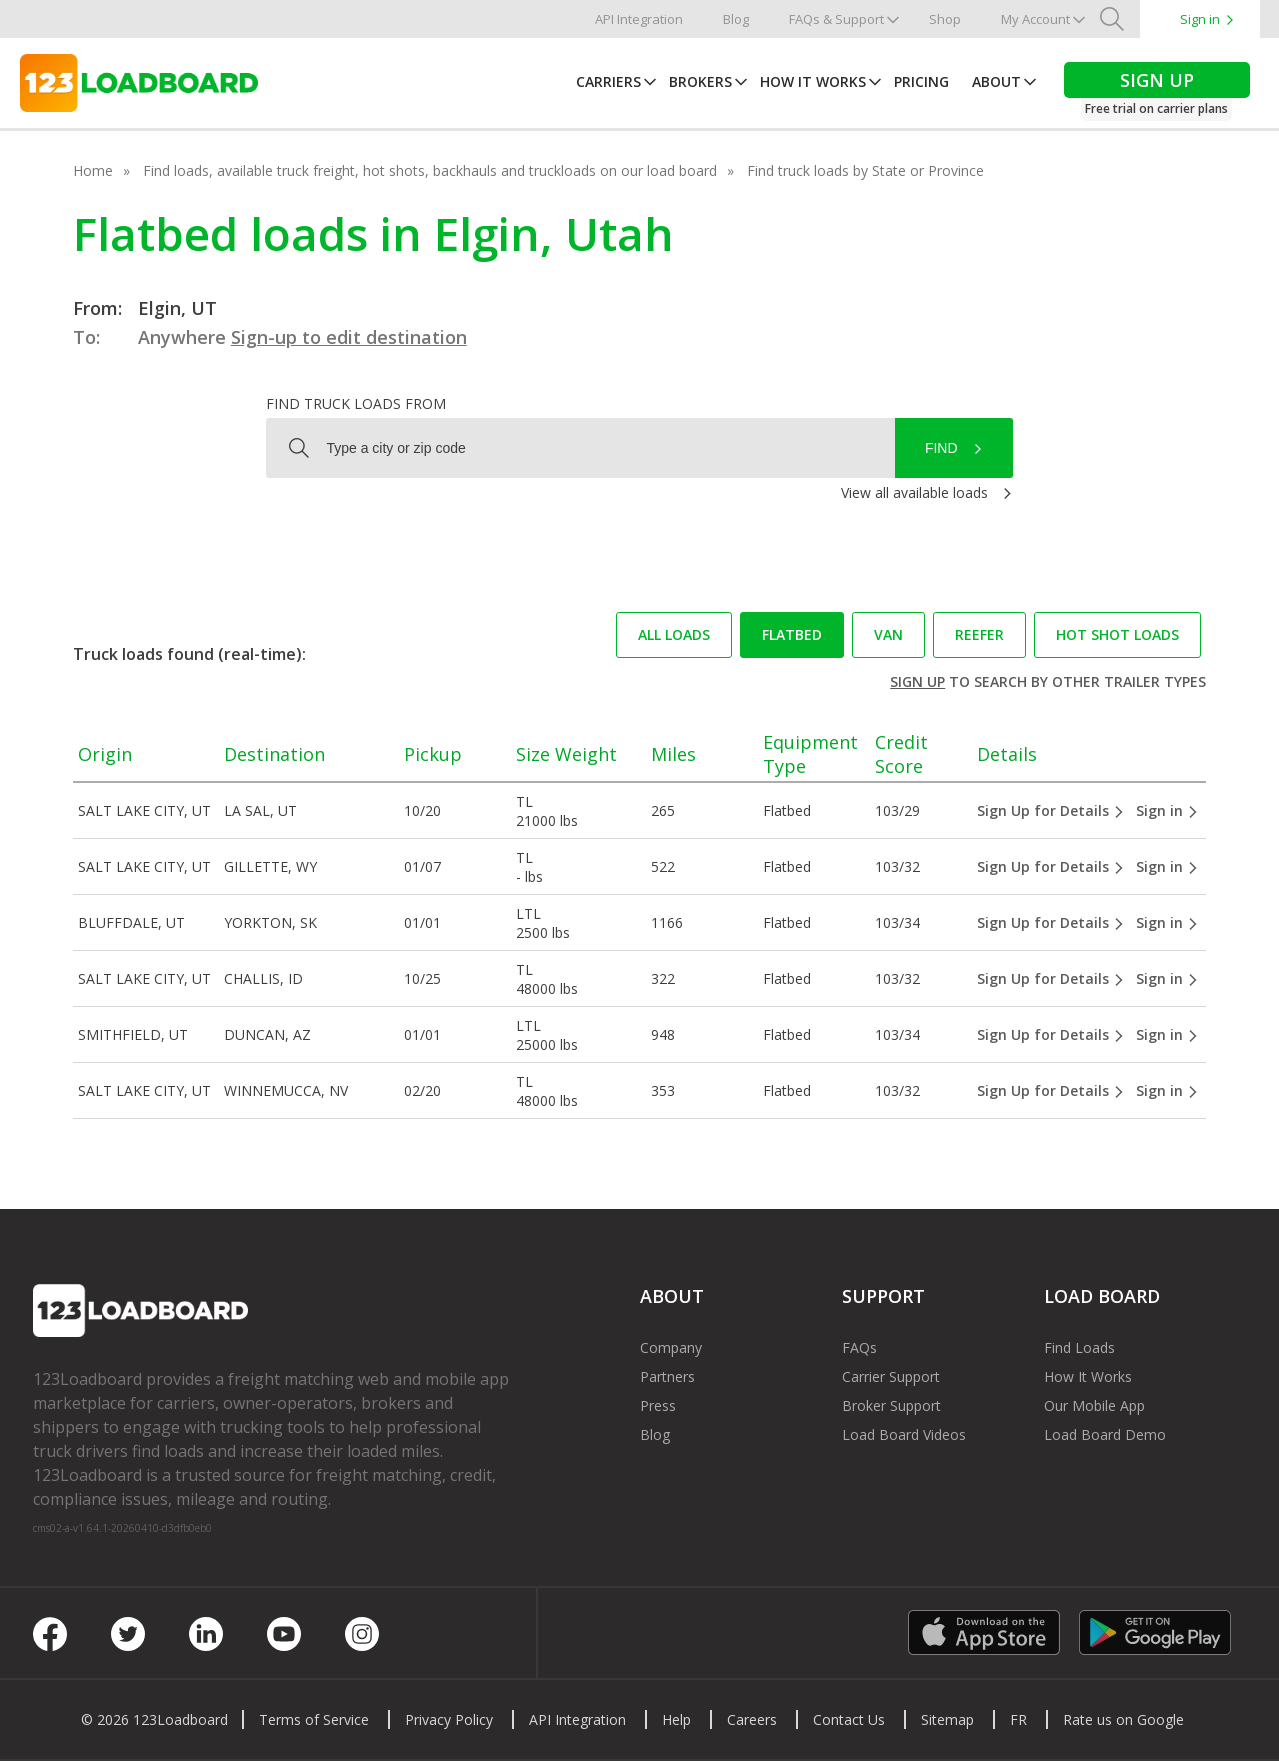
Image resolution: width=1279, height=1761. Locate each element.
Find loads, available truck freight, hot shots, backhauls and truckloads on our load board (430, 170)
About (996, 81)
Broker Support (891, 1405)
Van (888, 634)
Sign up (917, 681)
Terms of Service (314, 1719)
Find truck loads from (356, 403)
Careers (752, 1719)
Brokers (700, 81)
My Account (1035, 19)
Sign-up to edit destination (349, 337)
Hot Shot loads (1117, 634)
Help (676, 1719)
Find (941, 448)
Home (93, 170)
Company (671, 1347)
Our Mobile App (1094, 1405)
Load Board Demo (1105, 1434)
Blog (736, 19)
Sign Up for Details (1051, 810)
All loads (674, 634)
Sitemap (947, 1719)
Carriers (608, 81)
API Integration (639, 19)
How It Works (813, 81)
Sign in (1200, 19)
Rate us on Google (1123, 1719)
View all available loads (914, 492)
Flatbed (792, 634)
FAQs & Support (836, 19)
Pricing (921, 81)
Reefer (979, 634)
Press (658, 1405)
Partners (667, 1376)
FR (1018, 1719)
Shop (945, 19)
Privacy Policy (449, 1719)
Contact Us (849, 1719)
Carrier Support (891, 1376)
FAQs (859, 1347)
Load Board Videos (904, 1434)
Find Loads (1079, 1347)
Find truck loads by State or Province (865, 170)
